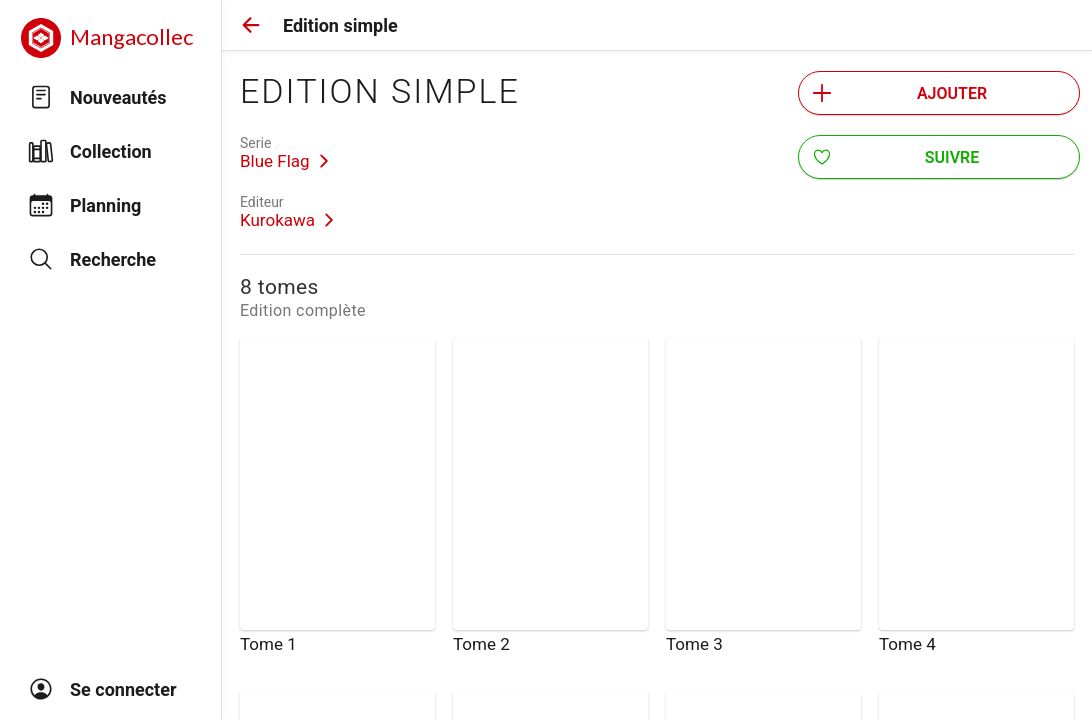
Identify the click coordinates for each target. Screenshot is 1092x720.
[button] (251, 25)
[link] (284, 153)
